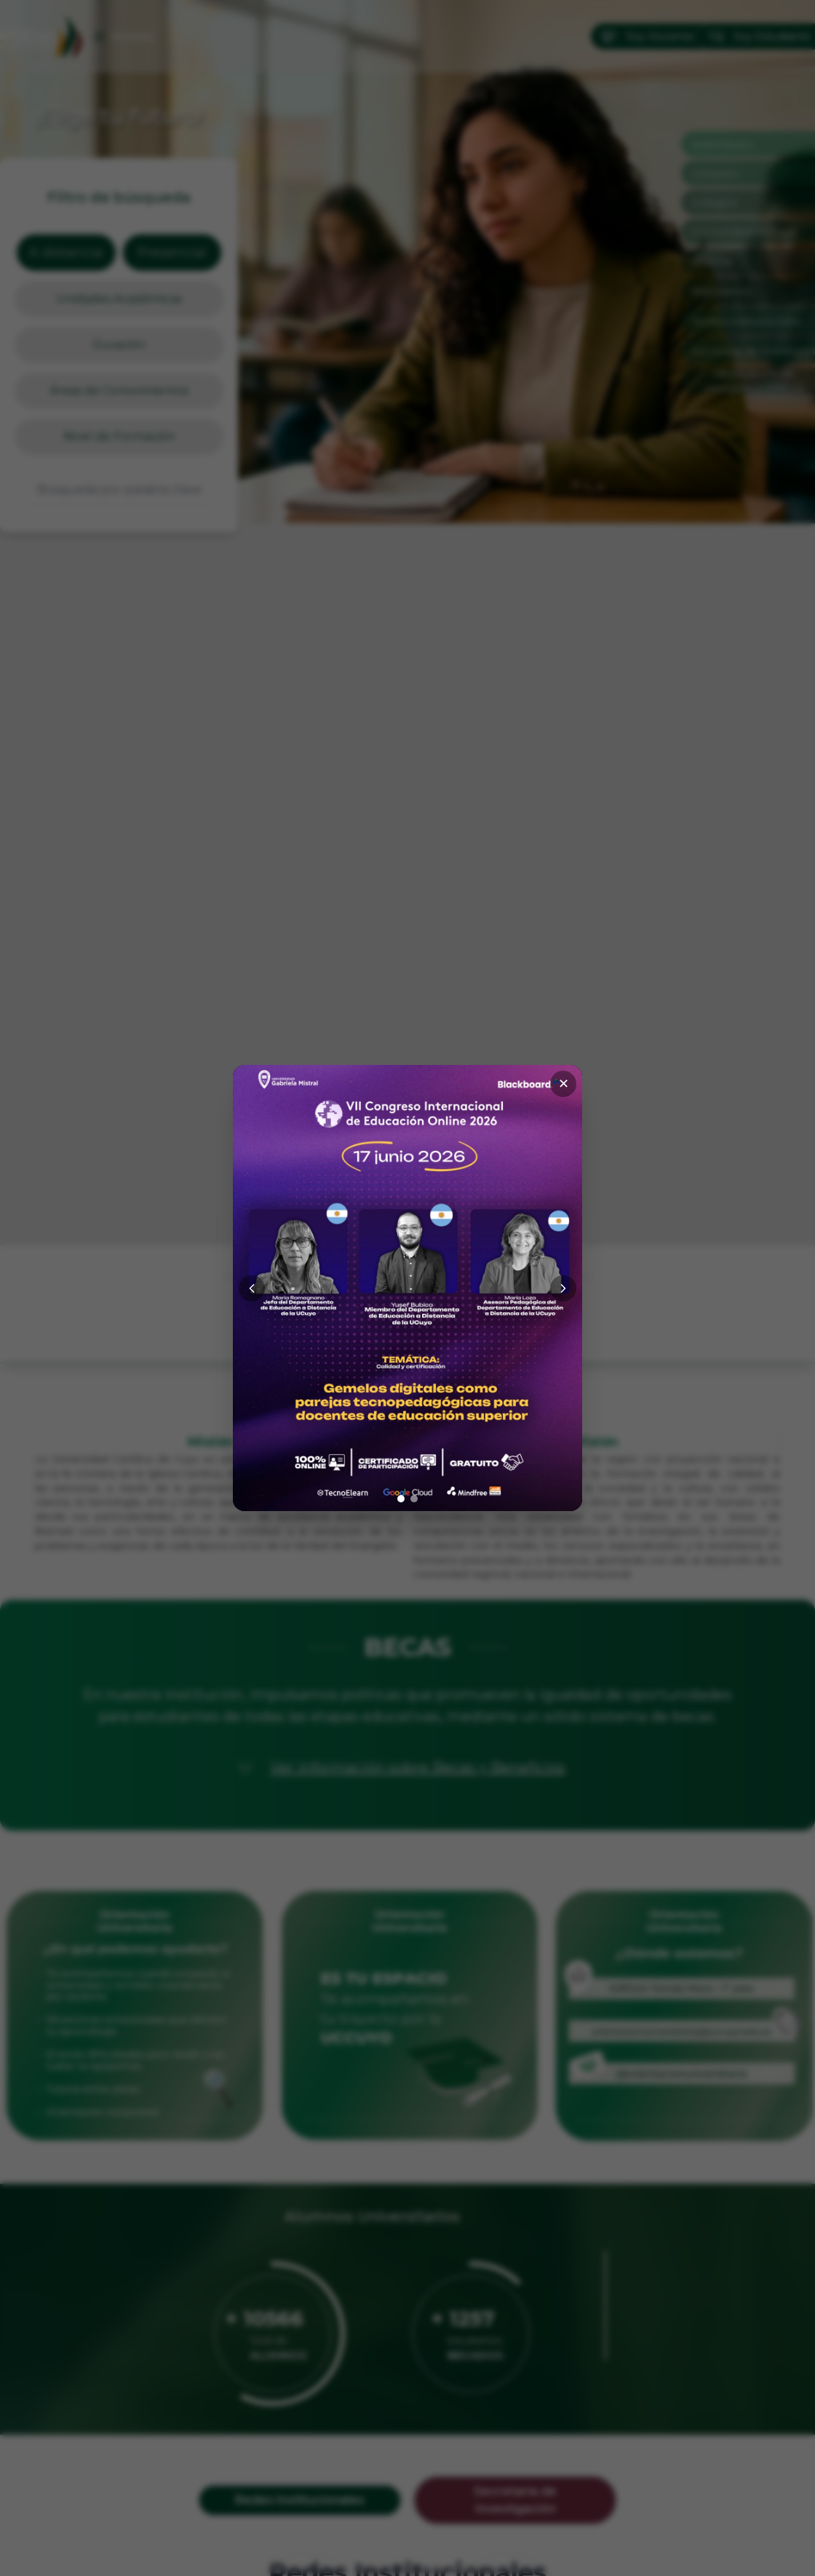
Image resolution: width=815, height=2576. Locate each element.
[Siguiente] (563, 1288)
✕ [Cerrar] (563, 1084)
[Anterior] (252, 1288)
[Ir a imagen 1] (401, 1498)
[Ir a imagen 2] (414, 1498)
